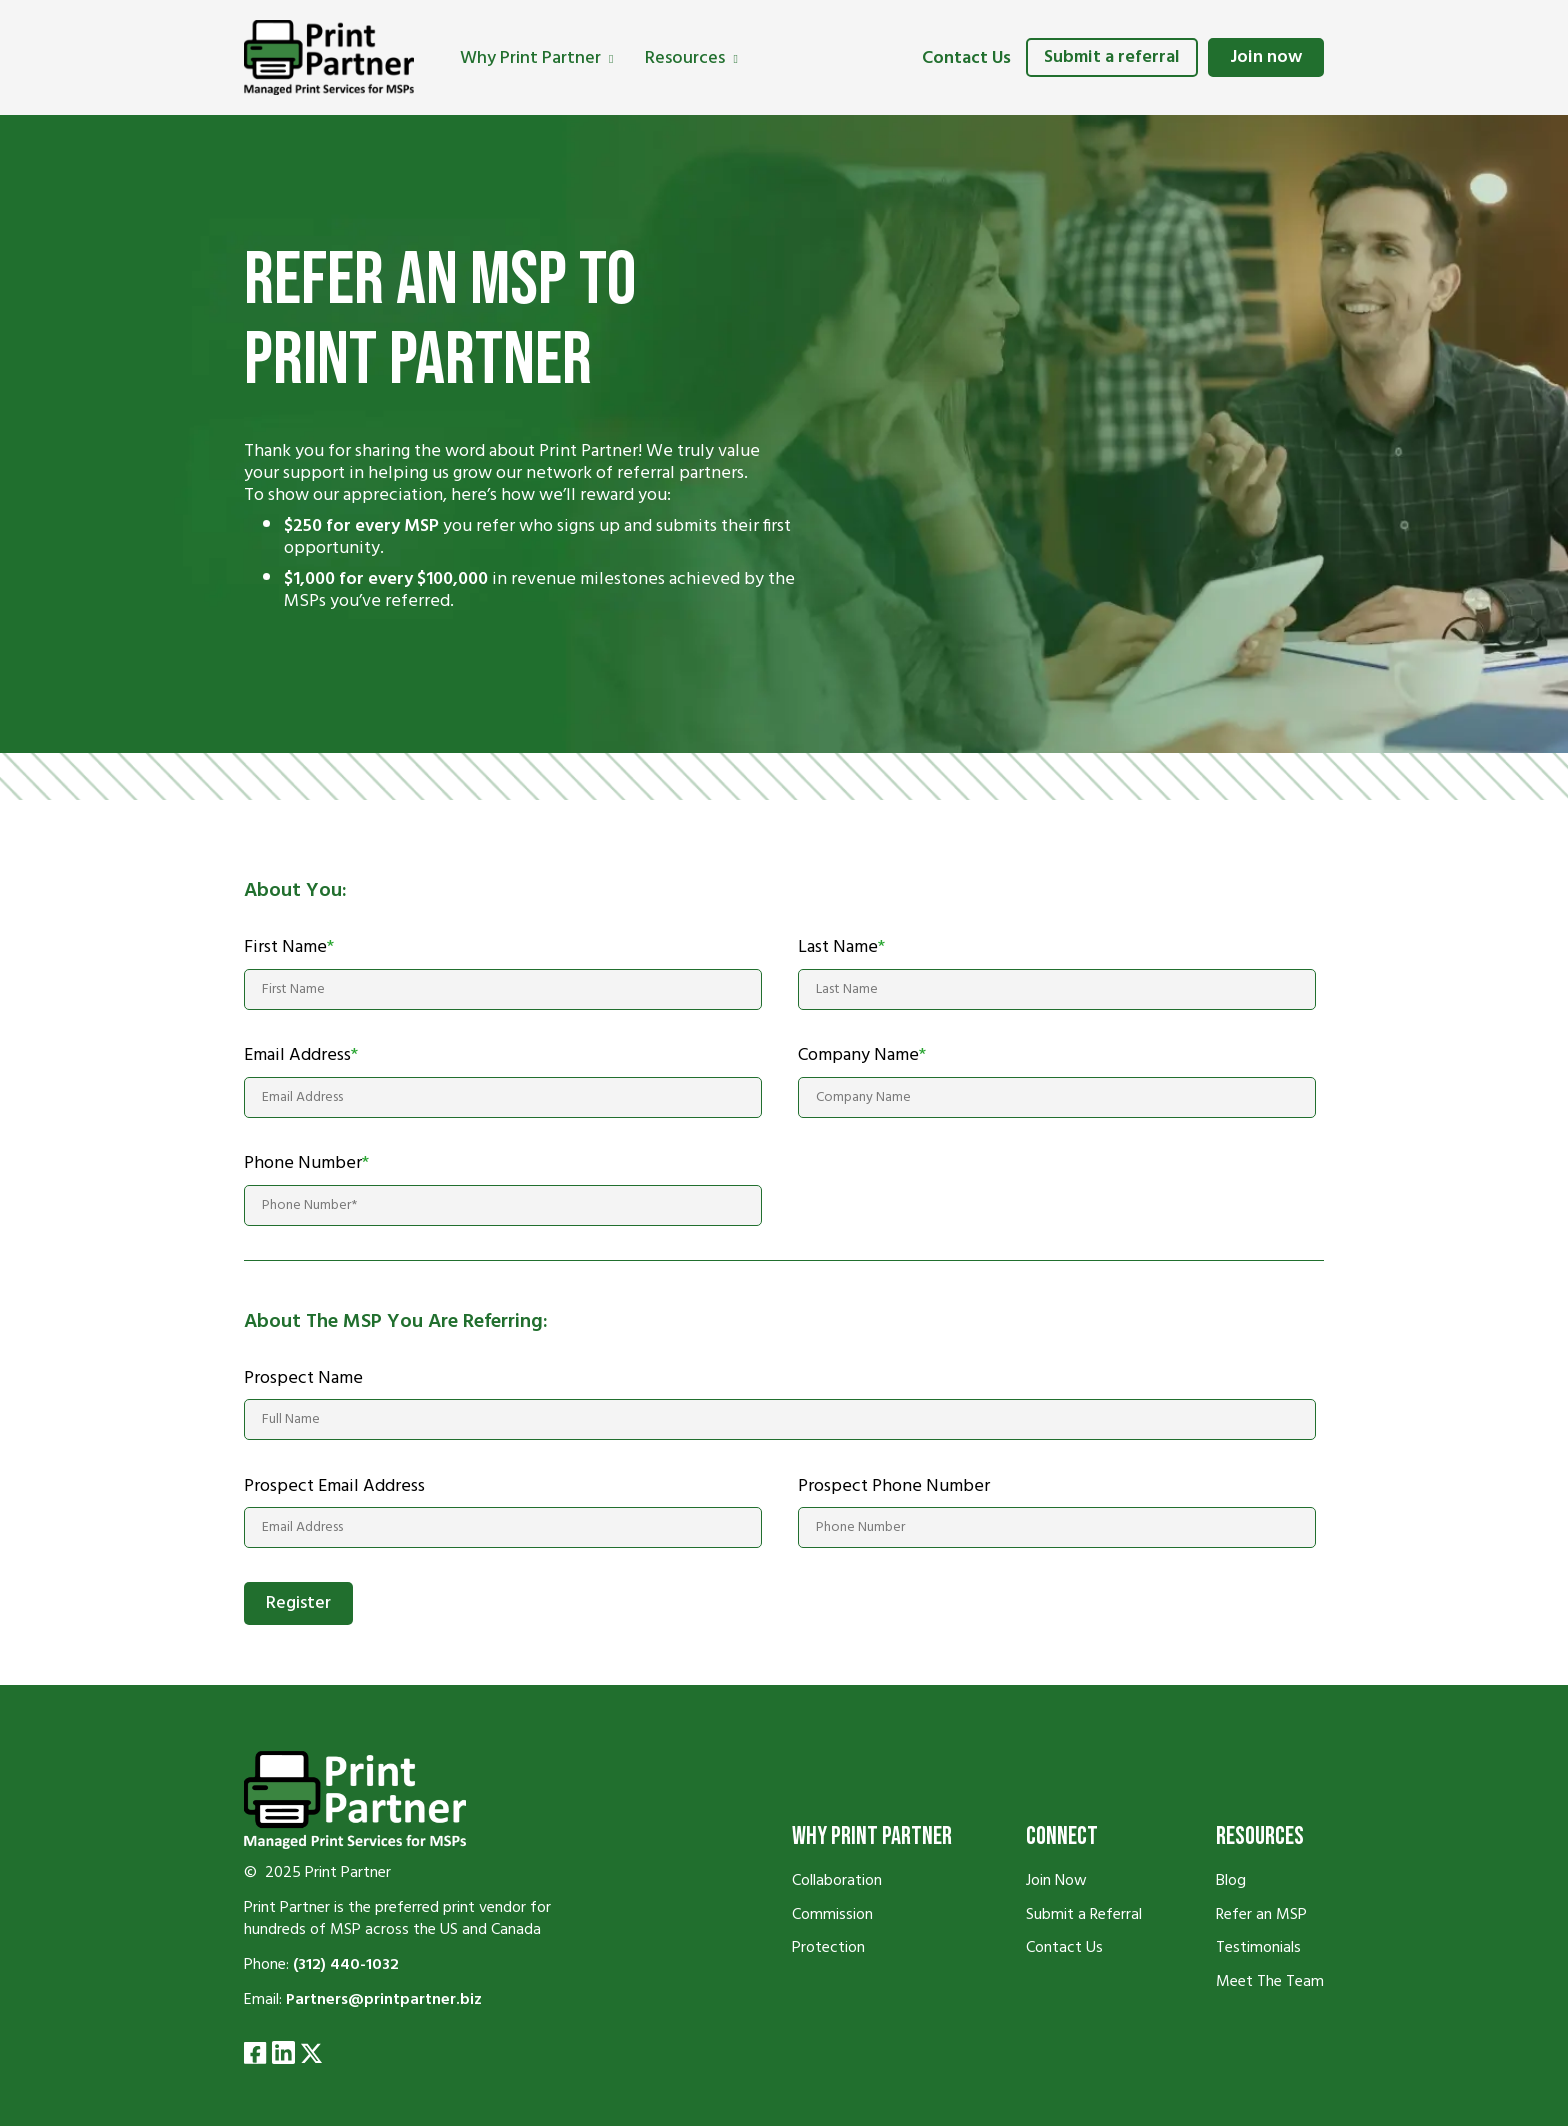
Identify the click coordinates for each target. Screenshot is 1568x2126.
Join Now (1056, 1881)
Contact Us (966, 58)
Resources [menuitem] (685, 58)
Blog (1231, 1881)
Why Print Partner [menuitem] (530, 58)
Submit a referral (1112, 57)
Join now (1266, 57)
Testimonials (1258, 1948)
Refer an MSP (1261, 1915)
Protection (828, 1948)
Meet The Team (1270, 1982)
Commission (832, 1915)
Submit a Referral (1084, 1915)
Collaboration (837, 1881)
